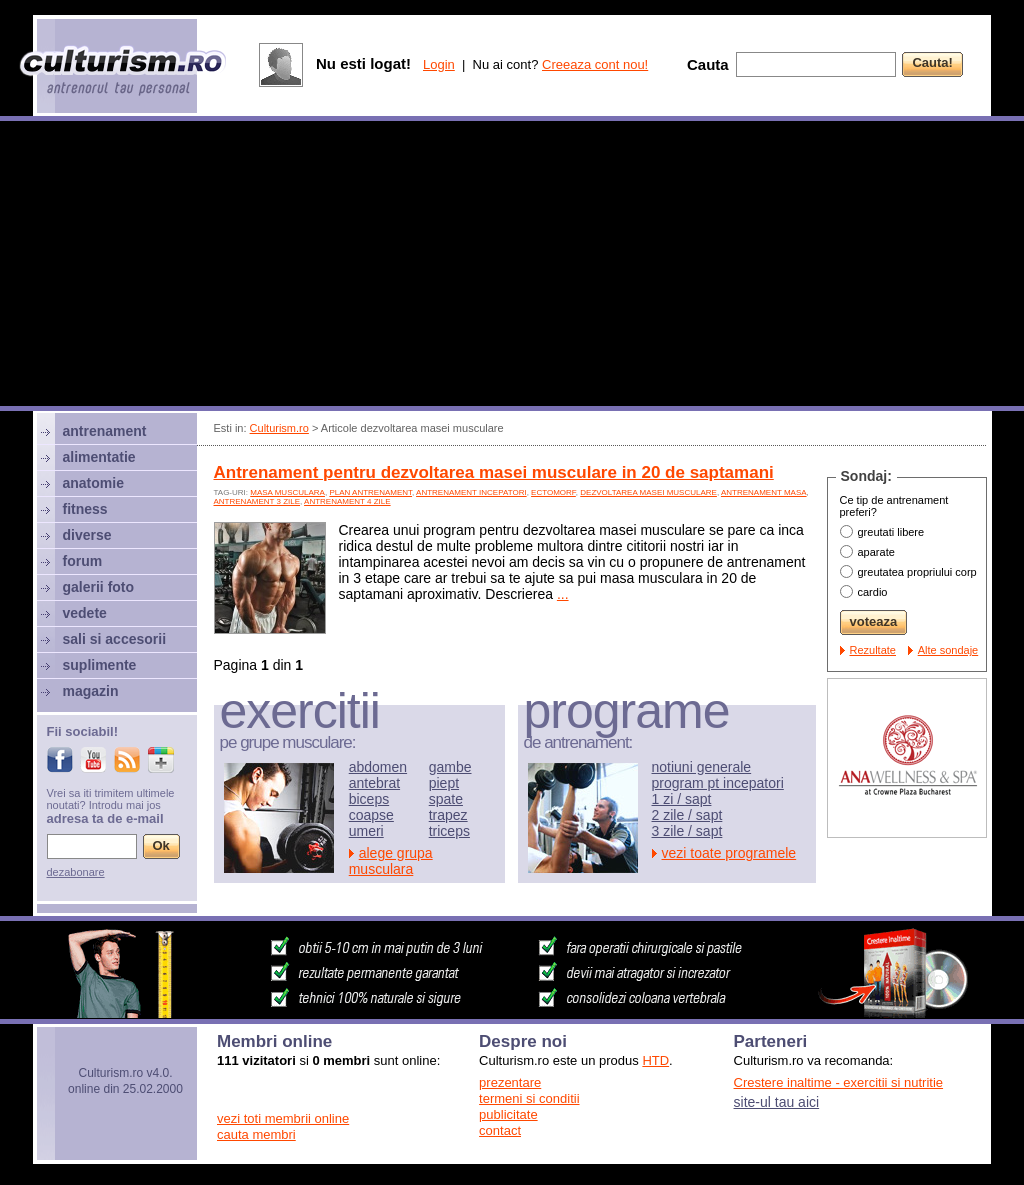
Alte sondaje (948, 650)
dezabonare (76, 872)
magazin (91, 691)
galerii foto (99, 587)
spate (446, 799)
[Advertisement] (512, 266)
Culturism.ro (279, 428)
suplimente (100, 665)
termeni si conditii (529, 1098)
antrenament (105, 431)
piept (444, 783)
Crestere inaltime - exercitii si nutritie (839, 1082)
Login (439, 64)
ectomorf (553, 492)
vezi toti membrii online (283, 1118)
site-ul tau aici (777, 1102)
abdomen (378, 767)
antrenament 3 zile (257, 501)
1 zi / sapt (682, 799)
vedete (85, 613)
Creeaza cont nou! (595, 64)
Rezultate (873, 650)
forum (83, 561)
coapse (371, 815)
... (563, 594)
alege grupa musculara (391, 861)
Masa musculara (287, 492)
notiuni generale (702, 767)
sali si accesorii (115, 639)
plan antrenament (370, 492)
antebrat (374, 783)
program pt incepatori (718, 783)
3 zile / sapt (687, 831)
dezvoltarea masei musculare (648, 492)
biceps (369, 799)
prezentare (510, 1082)
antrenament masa (764, 492)
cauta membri (256, 1134)
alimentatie (99, 457)
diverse (87, 535)
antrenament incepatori (471, 492)
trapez (448, 815)
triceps (449, 831)
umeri (366, 831)
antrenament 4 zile (347, 501)
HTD (655, 1060)
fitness (85, 509)
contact (500, 1130)
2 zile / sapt (687, 815)
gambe (450, 767)
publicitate (508, 1114)
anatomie (93, 483)
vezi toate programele (729, 853)
